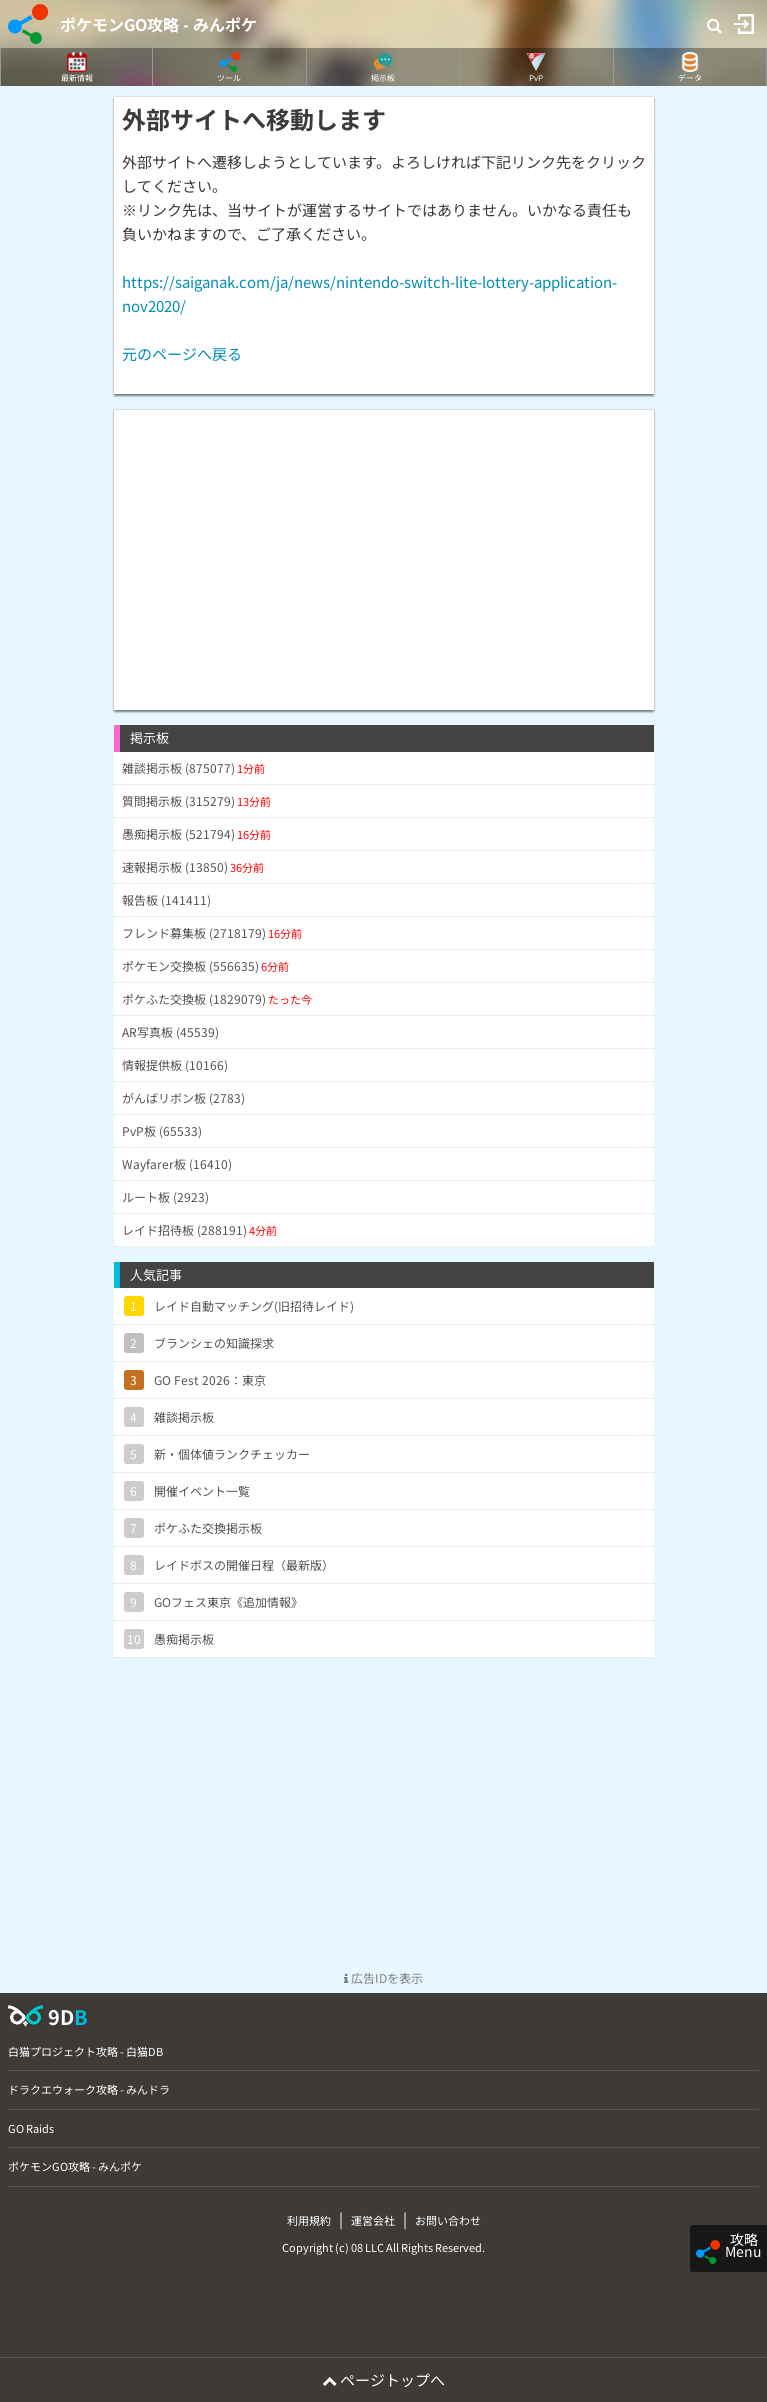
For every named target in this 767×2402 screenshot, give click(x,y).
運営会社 (373, 2220)
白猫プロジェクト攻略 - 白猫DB (85, 2051)
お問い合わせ (448, 2220)
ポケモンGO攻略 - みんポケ (158, 24)
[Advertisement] (384, 550)
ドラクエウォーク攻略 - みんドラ (89, 2089)
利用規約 (309, 2220)
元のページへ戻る (182, 353)
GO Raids (31, 2128)
